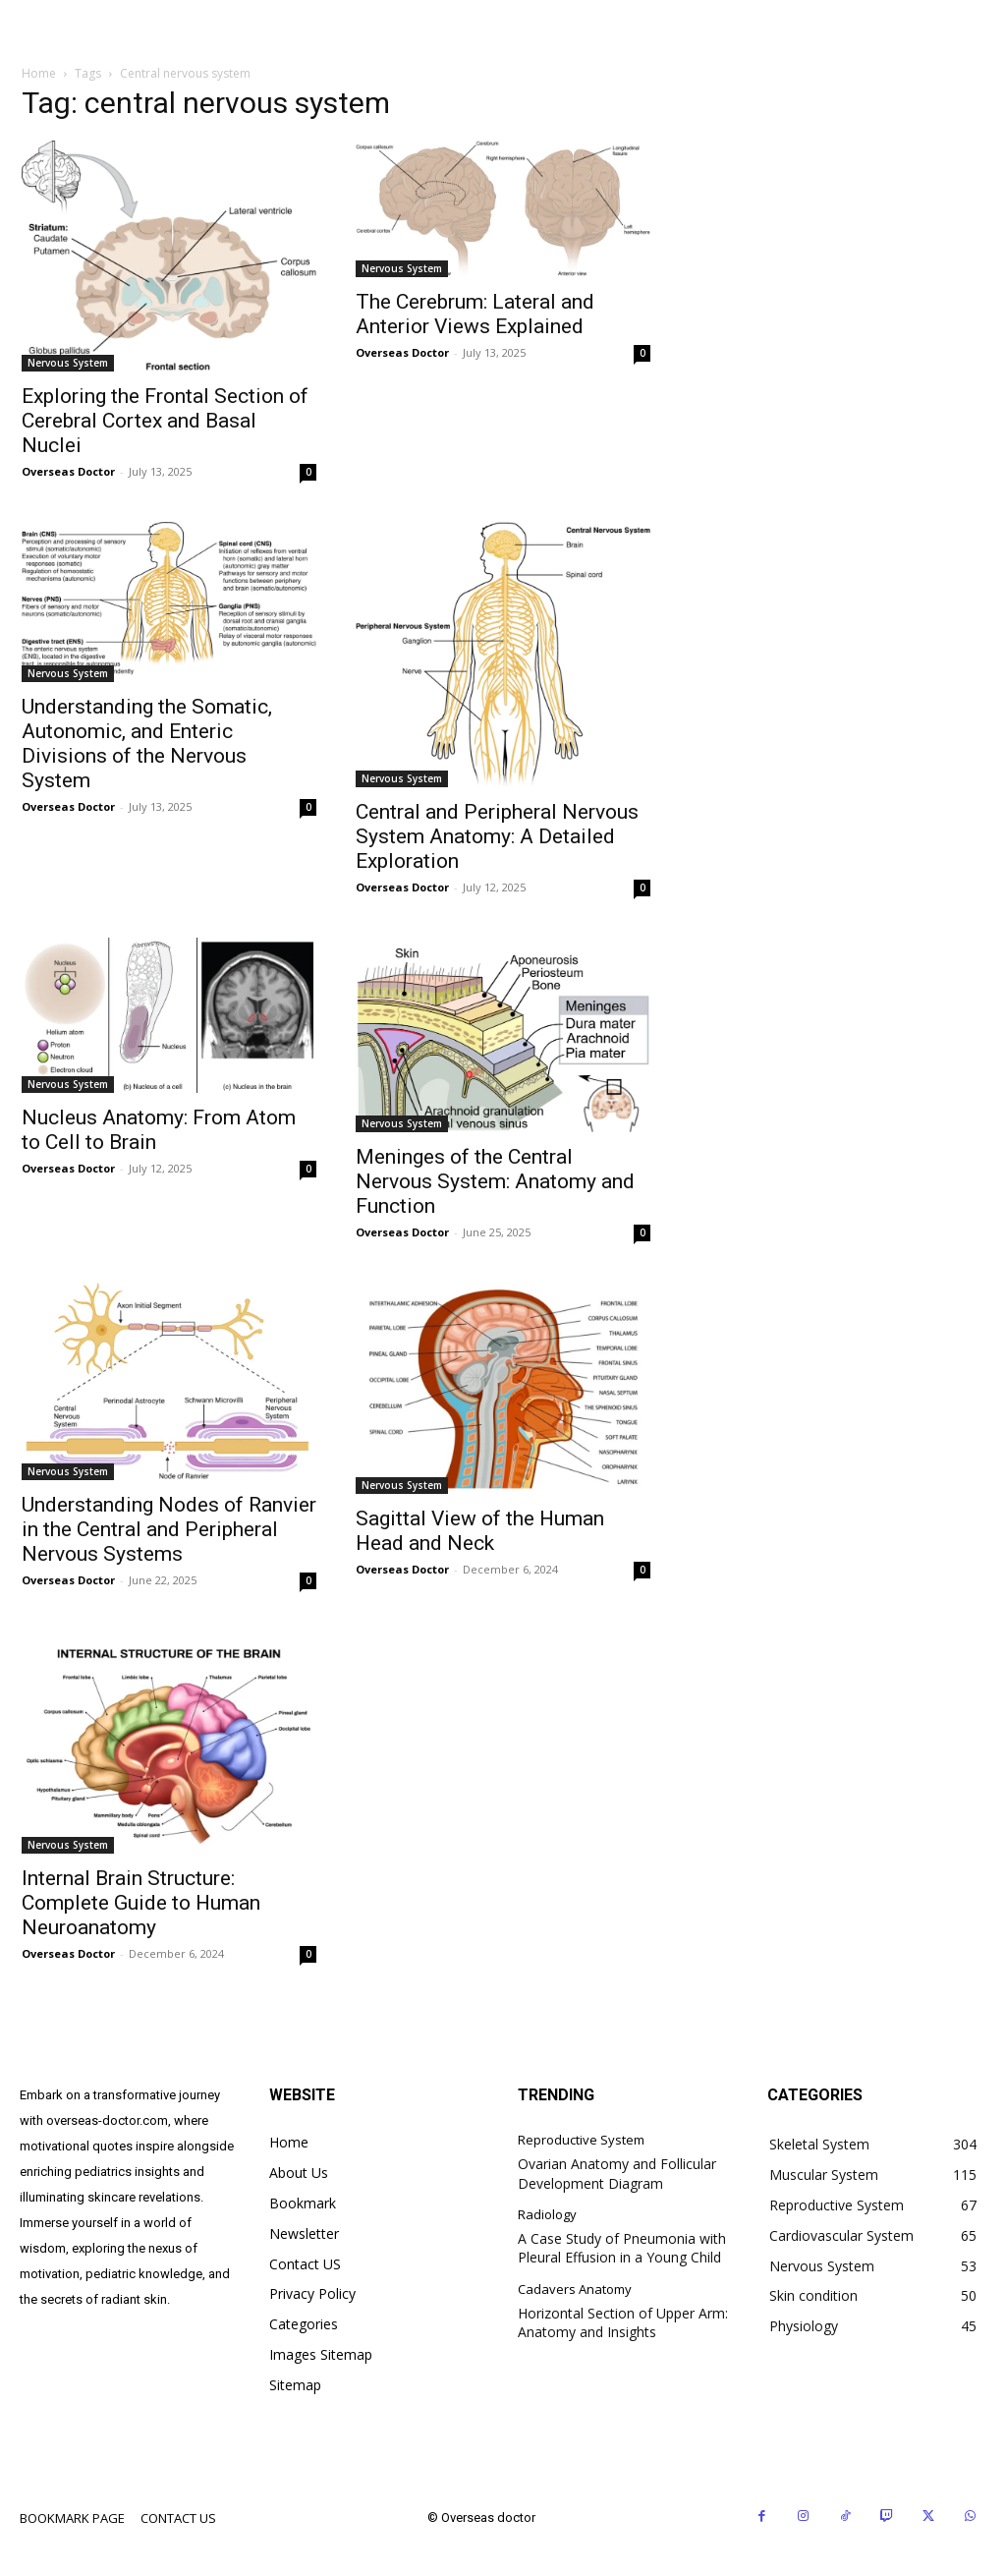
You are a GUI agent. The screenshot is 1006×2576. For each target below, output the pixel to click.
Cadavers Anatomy (575, 2290)
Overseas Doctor (68, 471)
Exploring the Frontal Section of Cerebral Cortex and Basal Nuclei (165, 420)
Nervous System (68, 363)
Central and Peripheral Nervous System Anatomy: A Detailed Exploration (497, 836)
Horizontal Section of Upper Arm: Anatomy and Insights (623, 2323)
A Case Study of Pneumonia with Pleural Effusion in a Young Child (622, 2248)
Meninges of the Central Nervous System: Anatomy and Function (495, 1181)
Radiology (547, 2215)
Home (39, 73)
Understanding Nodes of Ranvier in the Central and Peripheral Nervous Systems (169, 1529)
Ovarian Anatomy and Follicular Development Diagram (617, 2173)
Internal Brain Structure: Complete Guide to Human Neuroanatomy (141, 1902)
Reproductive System (581, 2140)
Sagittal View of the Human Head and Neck (480, 1531)
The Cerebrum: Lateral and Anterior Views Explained (475, 314)
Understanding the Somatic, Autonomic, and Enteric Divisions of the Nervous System (147, 743)
